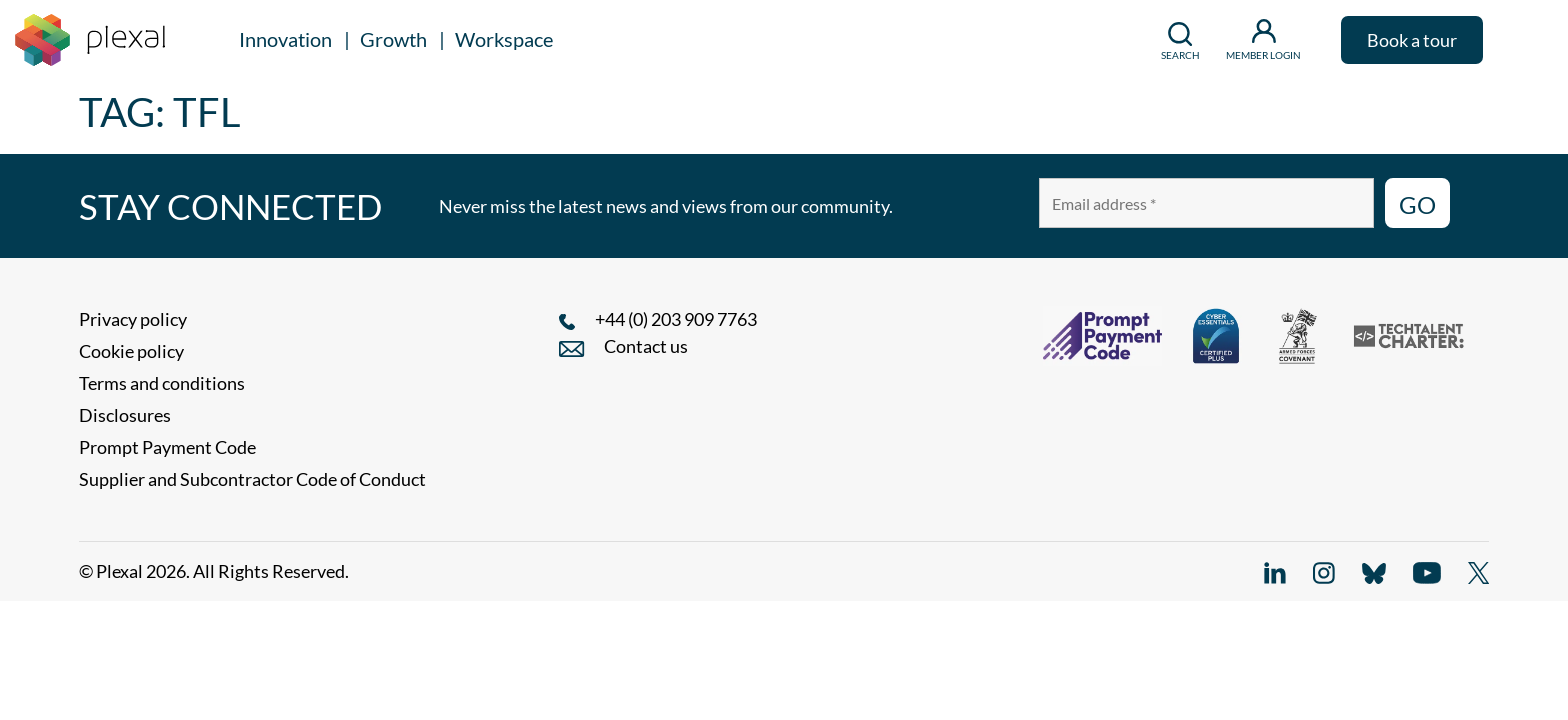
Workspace (504, 39)
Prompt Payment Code (167, 447)
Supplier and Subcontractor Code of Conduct (252, 479)
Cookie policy (131, 351)
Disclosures (125, 415)
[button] (1523, 40)
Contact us (646, 346)
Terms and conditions (162, 383)
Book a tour (1412, 40)
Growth (393, 39)
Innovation (285, 39)
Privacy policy (133, 319)
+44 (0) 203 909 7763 (676, 319)
